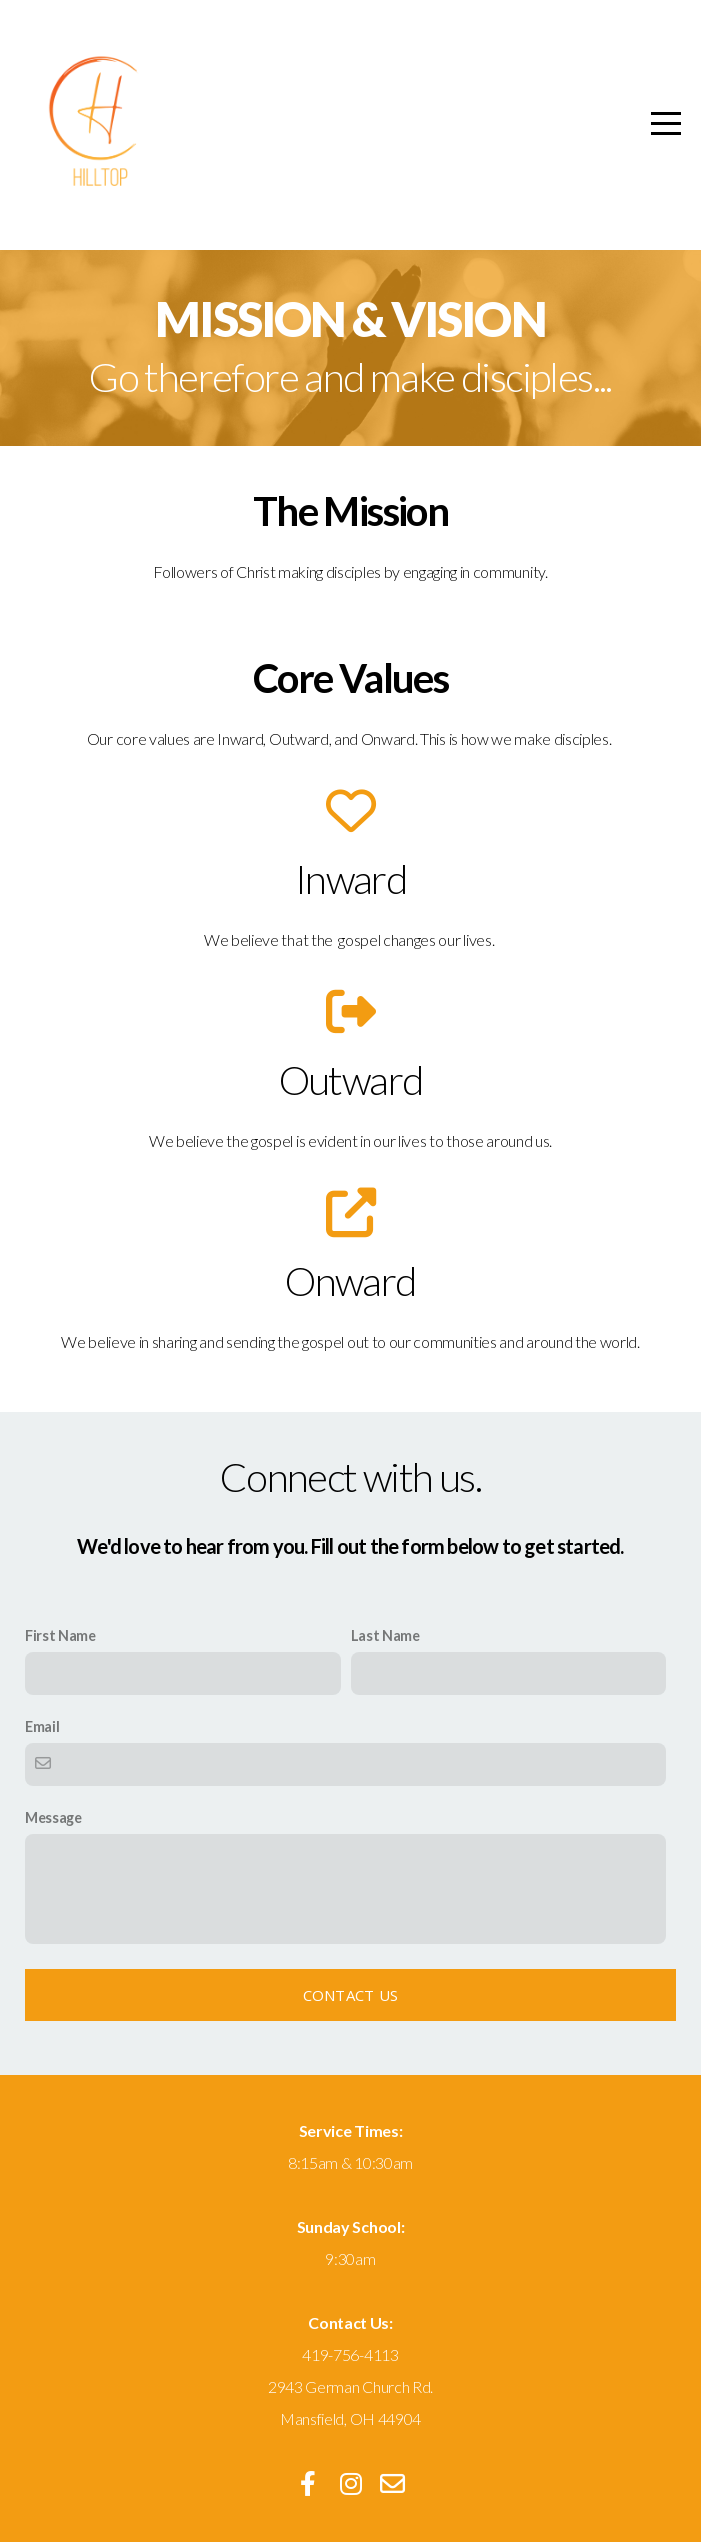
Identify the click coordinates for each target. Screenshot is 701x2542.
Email (42, 1726)
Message (53, 1817)
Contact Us (351, 1995)
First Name (60, 1635)
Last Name (385, 1635)
